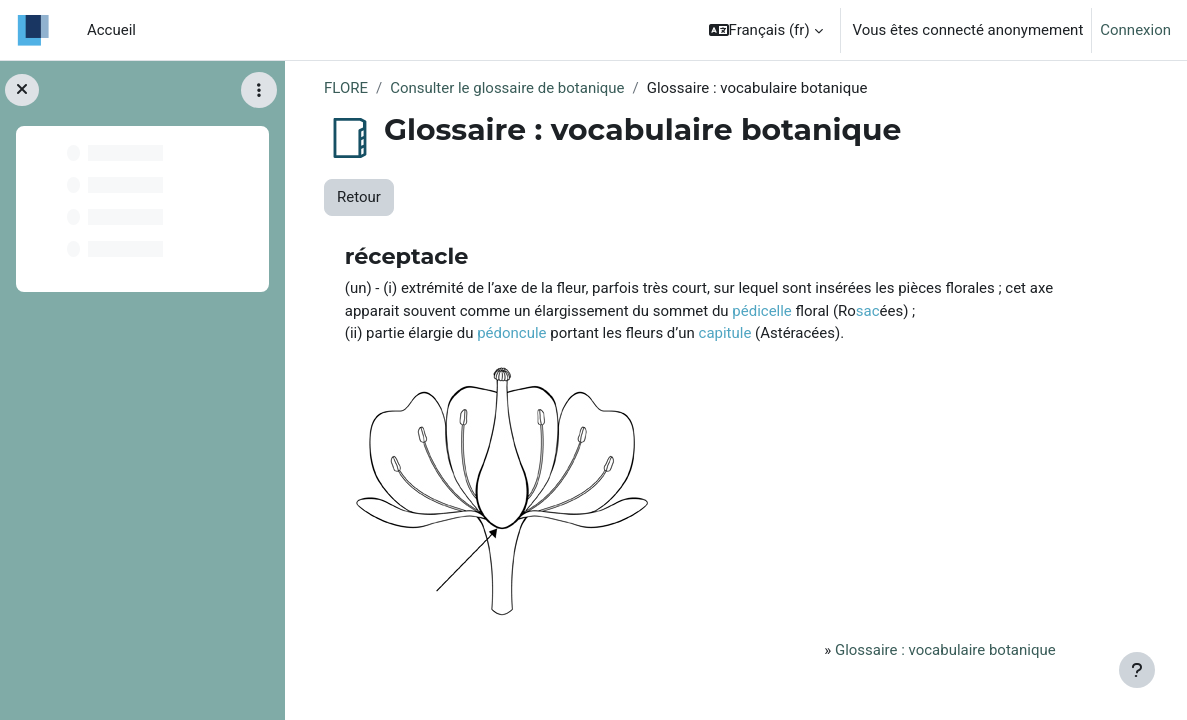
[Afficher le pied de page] (1137, 670)
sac (868, 311)
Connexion (1135, 30)
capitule (725, 333)
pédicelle (761, 311)
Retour (359, 197)
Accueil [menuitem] (111, 30)
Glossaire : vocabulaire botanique (945, 650)
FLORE (346, 88)
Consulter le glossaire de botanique (507, 88)
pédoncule (511, 333)
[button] (766, 30)
